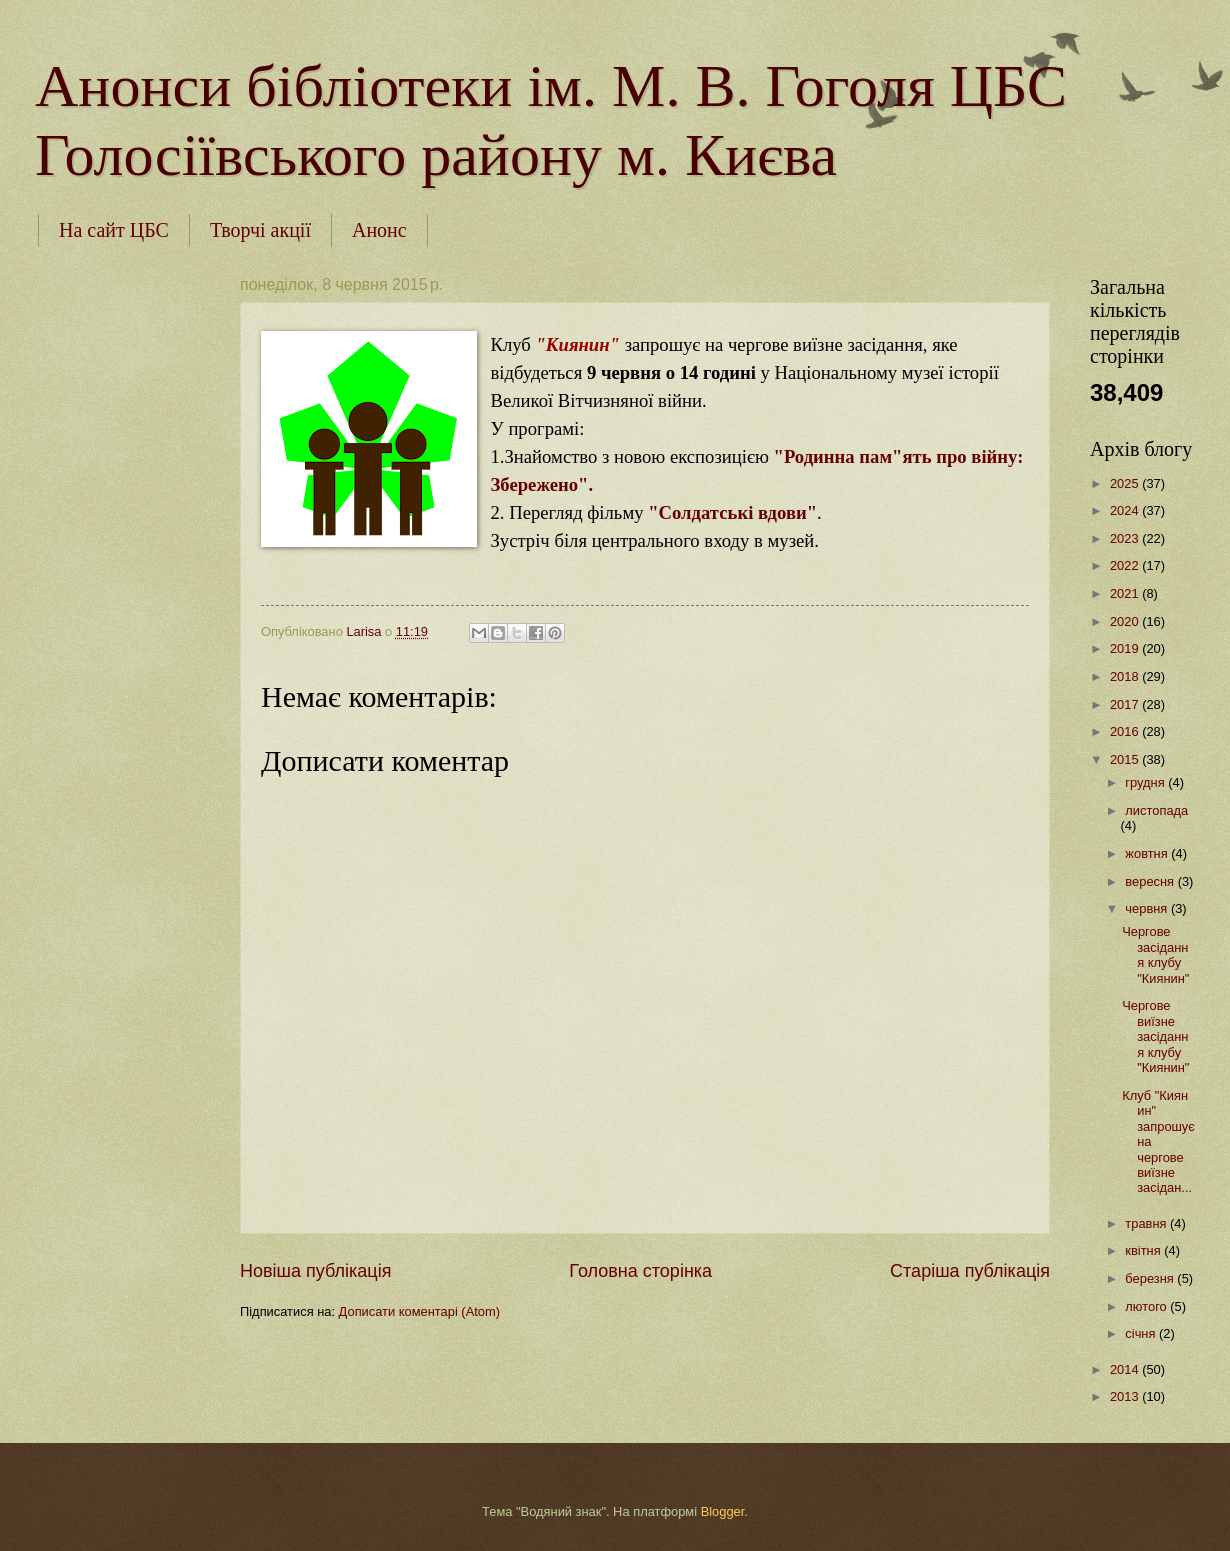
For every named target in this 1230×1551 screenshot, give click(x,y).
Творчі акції (260, 230)
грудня (1146, 782)
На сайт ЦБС (114, 230)
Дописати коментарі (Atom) (419, 1311)
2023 (1126, 538)
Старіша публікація (970, 1271)
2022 (1126, 565)
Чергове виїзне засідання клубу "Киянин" (1155, 1036)
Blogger (723, 1511)
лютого (1147, 1306)
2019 (1126, 648)
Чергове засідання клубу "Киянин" (1155, 954)
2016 (1126, 731)
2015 (1126, 759)
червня (1148, 908)
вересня (1151, 881)
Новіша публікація (315, 1271)
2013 (1126, 1396)
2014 (1126, 1369)
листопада (1156, 810)
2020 (1126, 621)
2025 (1126, 483)
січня (1142, 1333)
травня (1147, 1223)
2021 (1126, 593)
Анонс (379, 230)
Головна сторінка (640, 1271)
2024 (1126, 510)
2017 (1126, 704)
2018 (1126, 676)
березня (1151, 1278)
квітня (1144, 1250)
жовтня (1148, 853)
